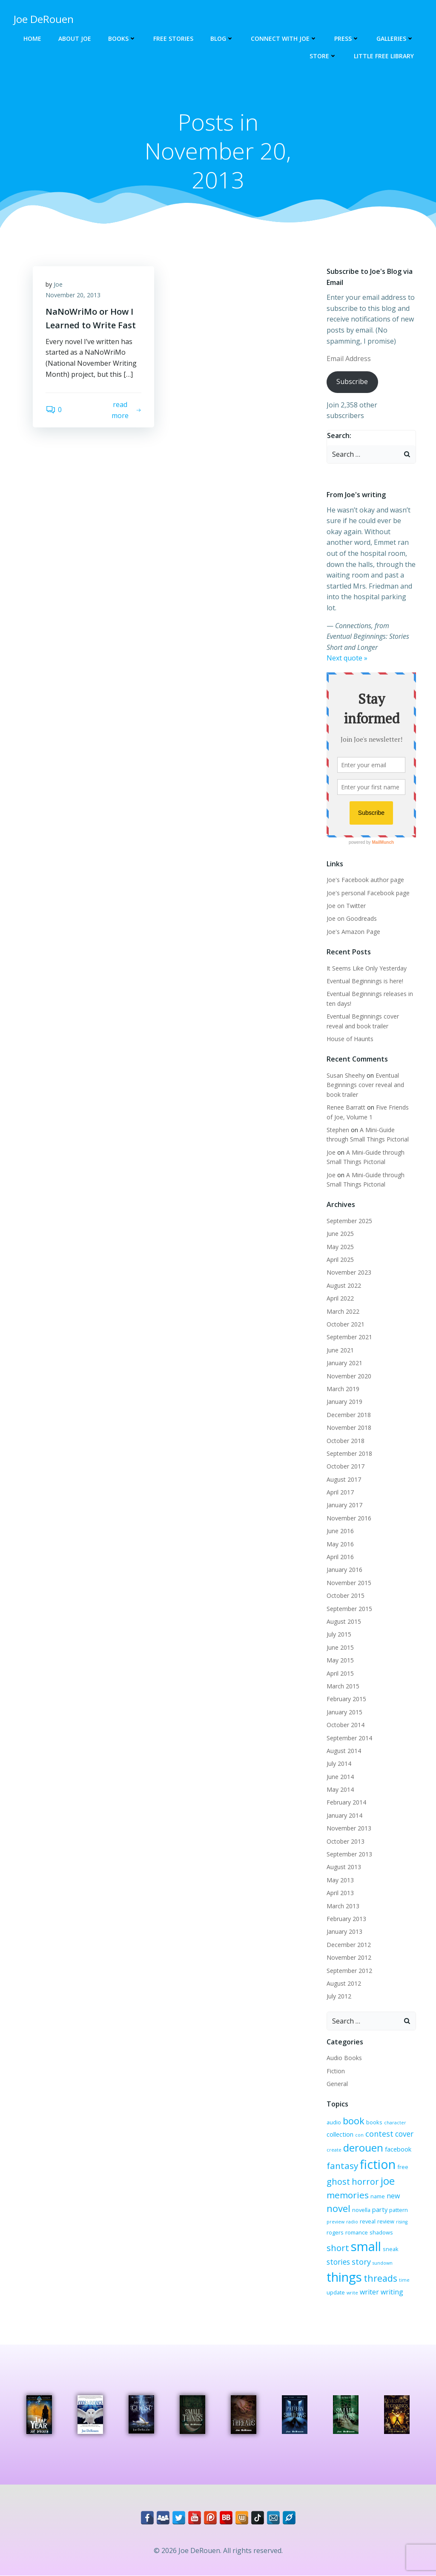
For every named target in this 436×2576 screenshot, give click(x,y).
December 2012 (349, 1945)
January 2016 (344, 1570)
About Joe (74, 38)
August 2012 (344, 1983)
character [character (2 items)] (395, 2123)
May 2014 (340, 1789)
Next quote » (347, 658)
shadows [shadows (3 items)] (381, 2232)
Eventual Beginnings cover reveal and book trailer (365, 1085)
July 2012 (339, 1996)
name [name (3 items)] (377, 2196)
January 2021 (344, 1363)
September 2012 (349, 1971)
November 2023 (349, 1273)
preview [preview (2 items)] (335, 2222)
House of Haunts (350, 1039)
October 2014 (345, 1725)
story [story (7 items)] (361, 2262)
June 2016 (340, 1531)
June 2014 (340, 1777)
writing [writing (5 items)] (392, 2292)
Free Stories (173, 38)
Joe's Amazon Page (353, 932)
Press (346, 38)
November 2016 (349, 1518)
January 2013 (344, 1932)
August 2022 (344, 1285)
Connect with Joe (284, 38)
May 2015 (340, 1660)
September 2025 (349, 1221)
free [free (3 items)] (402, 2167)
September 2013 (349, 1854)
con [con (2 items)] (359, 2135)
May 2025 (340, 1247)
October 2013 (345, 1841)
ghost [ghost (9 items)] (338, 2181)
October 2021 (345, 1324)
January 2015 (344, 1712)
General (337, 2084)
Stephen (338, 1130)
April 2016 (340, 1557)
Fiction (336, 2071)
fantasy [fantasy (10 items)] (342, 2166)
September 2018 (349, 1453)
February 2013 (346, 1919)
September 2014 (349, 1738)
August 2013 (344, 1867)
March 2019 (343, 1389)
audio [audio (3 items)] (334, 2122)
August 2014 (344, 1751)
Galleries (395, 38)
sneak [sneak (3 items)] (391, 2249)
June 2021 (340, 1350)
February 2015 (346, 1699)
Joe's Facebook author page (365, 880)
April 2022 (340, 1298)
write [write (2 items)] (352, 2293)
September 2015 (349, 1609)
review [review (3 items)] (385, 2221)
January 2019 (344, 1402)
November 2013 (349, 1828)
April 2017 (340, 1492)
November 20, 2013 (73, 295)
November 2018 (349, 1427)
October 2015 (345, 1595)
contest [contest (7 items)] (379, 2134)
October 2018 (345, 1441)
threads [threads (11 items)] (380, 2278)
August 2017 (344, 1479)
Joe (58, 284)
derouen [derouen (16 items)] (363, 2147)
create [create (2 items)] (334, 2150)
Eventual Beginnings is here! (365, 981)
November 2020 (349, 1376)
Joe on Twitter (346, 906)
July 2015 (339, 1635)
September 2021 (349, 1337)
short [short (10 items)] (338, 2248)
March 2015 (343, 1686)
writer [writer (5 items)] (369, 2292)
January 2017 (344, 1505)
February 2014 (346, 1803)
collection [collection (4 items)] (340, 2134)
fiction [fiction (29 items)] (378, 2164)
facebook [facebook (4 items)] (398, 2149)
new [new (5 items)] (393, 2195)
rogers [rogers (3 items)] (335, 2232)
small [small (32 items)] (366, 2246)
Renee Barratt (346, 1107)
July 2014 (339, 1763)
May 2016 (340, 1544)
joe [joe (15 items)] (388, 2181)
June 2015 (340, 1647)
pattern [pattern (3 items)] (398, 2210)
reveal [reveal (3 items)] (368, 2221)
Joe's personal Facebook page (368, 893)
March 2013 (343, 1906)
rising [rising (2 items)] (401, 2222)
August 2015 (344, 1621)
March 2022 (343, 1311)
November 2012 (349, 1957)
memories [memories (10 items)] (348, 2195)
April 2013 (340, 1893)
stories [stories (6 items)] (338, 2262)
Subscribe (352, 382)
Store (323, 56)
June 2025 (340, 1234)
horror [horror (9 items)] (365, 2181)
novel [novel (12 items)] (338, 2208)
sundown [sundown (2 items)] (383, 2263)
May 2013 (340, 1880)
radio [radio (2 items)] (352, 2222)
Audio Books (344, 2058)
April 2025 (340, 1259)
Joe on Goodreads (352, 918)
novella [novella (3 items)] (361, 2210)
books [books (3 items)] (374, 2122)
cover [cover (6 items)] (404, 2134)
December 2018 (349, 1415)
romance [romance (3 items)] (356, 2232)
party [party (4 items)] (379, 2209)
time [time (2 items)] (404, 2280)
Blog (222, 38)
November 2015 (349, 1583)
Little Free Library (384, 56)
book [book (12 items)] (353, 2121)
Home (32, 38)
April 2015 (340, 1673)
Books (122, 38)
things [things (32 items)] (344, 2277)
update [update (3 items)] (336, 2292)
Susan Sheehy (346, 1075)
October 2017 (345, 1466)
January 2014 (344, 1815)
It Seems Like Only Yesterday (367, 968)
